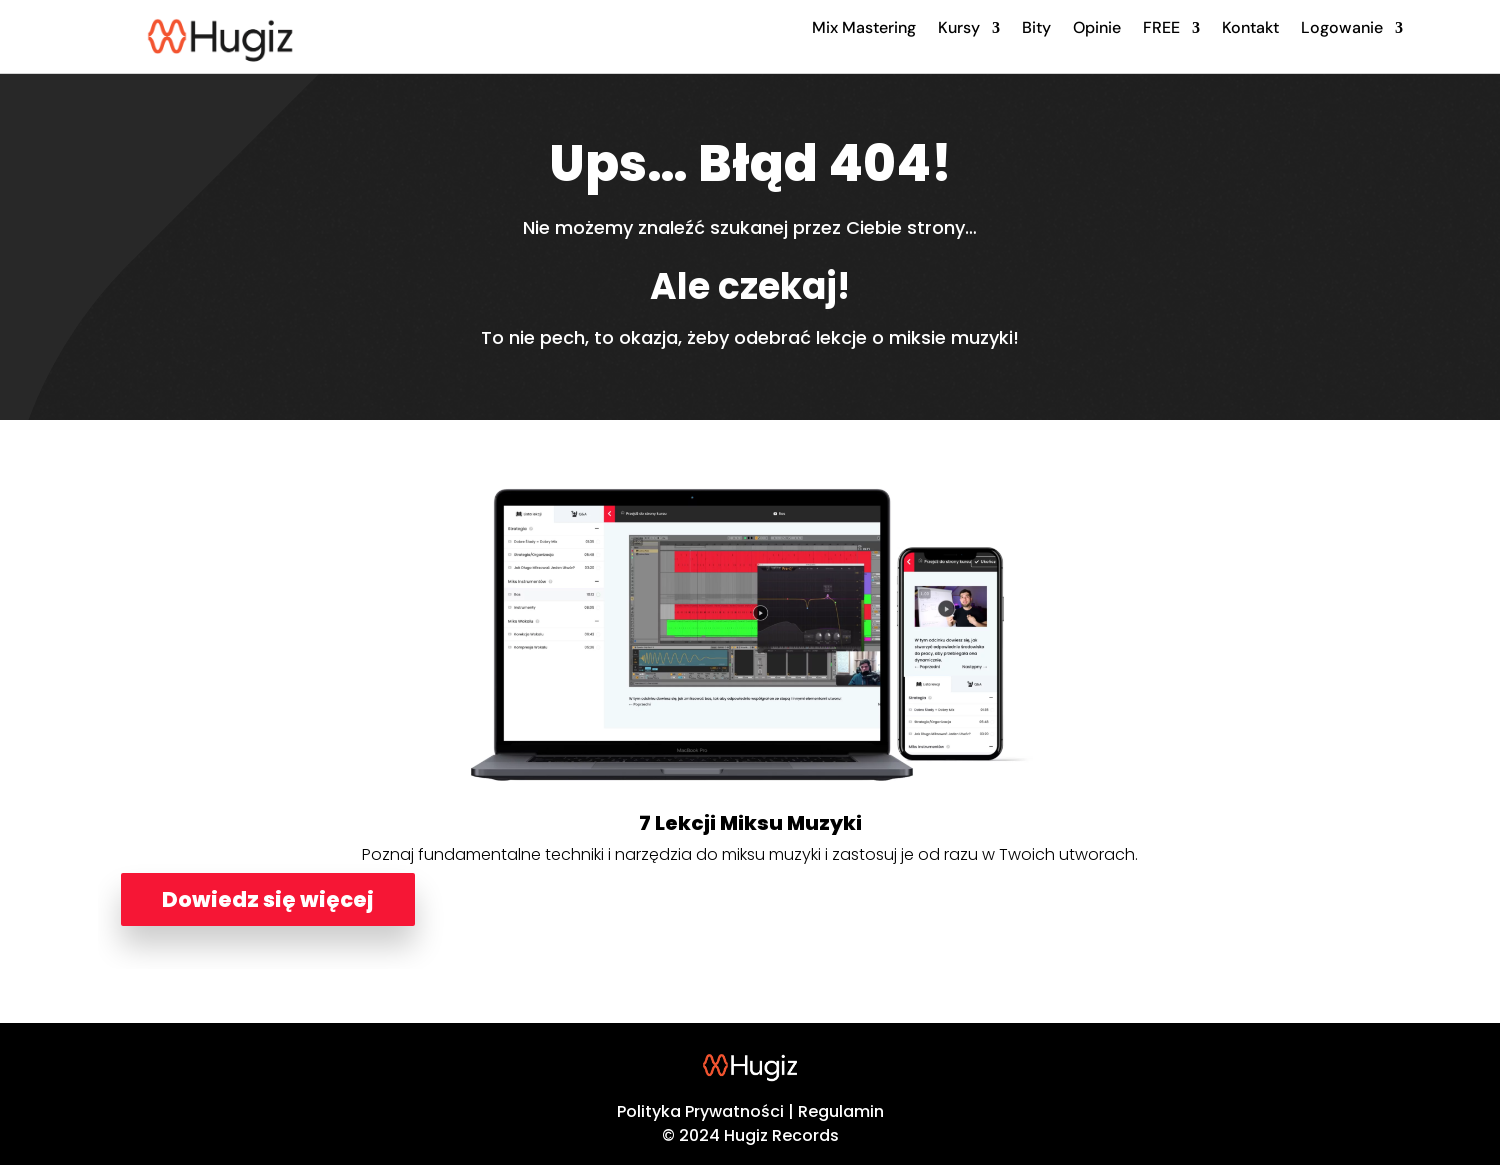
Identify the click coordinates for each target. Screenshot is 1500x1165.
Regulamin (841, 1111)
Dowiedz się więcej (268, 899)
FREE (1161, 27)
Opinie (1097, 27)
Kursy (959, 27)
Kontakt (1250, 27)
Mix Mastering (864, 27)
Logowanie (1342, 27)
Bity (1036, 27)
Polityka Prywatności (700, 1111)
